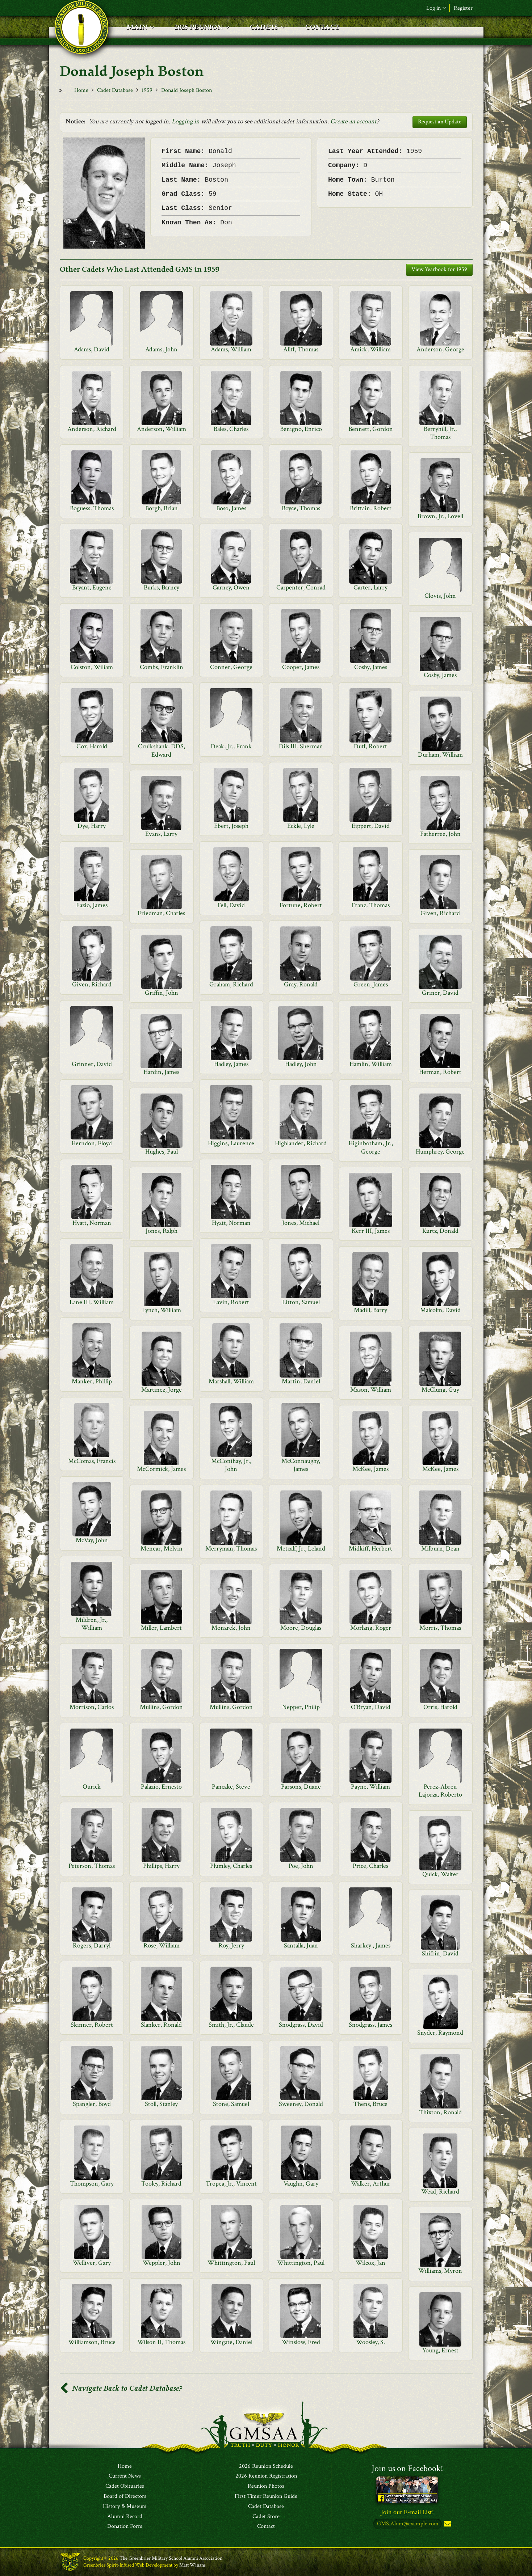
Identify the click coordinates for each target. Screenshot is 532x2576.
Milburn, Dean (440, 1548)
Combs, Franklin (161, 667)
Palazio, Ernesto (161, 1786)
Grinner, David (92, 1064)
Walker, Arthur (370, 2183)
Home (81, 90)
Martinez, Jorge (161, 1390)
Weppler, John (161, 2263)
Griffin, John (161, 993)
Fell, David (231, 905)
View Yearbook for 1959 (439, 269)
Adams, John (161, 349)
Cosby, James (370, 667)
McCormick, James (161, 1469)
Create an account (353, 121)
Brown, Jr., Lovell (440, 516)
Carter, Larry (370, 587)
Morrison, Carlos (92, 1707)
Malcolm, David (440, 1310)
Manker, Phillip (92, 1381)
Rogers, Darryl (91, 1945)
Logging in (186, 121)
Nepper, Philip (301, 1707)
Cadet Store (266, 2516)
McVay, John (92, 1540)
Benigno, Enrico (301, 429)
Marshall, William (231, 1381)
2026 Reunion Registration (266, 2476)
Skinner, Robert (92, 2025)
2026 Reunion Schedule (266, 2466)
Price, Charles (370, 1866)
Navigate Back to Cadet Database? (121, 2388)
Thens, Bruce (370, 2104)
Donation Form (125, 2526)
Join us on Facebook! (407, 2468)
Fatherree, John (440, 834)
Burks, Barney (161, 587)
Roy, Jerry (231, 1945)
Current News (125, 2476)
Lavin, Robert (231, 1302)
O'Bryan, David (370, 1707)
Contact (266, 2526)
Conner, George (231, 667)
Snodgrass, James (370, 2025)
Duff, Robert (370, 746)
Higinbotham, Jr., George (370, 1147)
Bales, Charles (231, 429)
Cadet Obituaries (124, 2486)
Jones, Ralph (161, 1231)
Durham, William (440, 754)
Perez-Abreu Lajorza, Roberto (440, 1790)
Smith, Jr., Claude (231, 2025)
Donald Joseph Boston (186, 90)
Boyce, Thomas (301, 508)
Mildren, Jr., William (92, 1624)
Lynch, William (161, 1310)
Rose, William (161, 1945)
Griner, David (440, 993)
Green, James (370, 984)
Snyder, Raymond (440, 2033)
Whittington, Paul (231, 2263)
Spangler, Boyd (92, 2104)
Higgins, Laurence (231, 1143)
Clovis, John (440, 596)
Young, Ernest (440, 2350)
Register (463, 8)
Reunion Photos (266, 2486)
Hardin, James (161, 1072)
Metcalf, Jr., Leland (301, 1548)
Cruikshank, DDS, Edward (161, 750)
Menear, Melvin (162, 1548)
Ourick (92, 1786)
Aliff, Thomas (300, 349)
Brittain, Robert (370, 508)
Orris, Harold (440, 1707)
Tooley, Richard (161, 2183)
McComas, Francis (92, 1461)
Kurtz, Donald (440, 1231)
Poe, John (301, 1866)
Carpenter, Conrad (301, 587)
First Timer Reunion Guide (266, 2496)
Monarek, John (231, 1628)
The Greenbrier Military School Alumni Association (171, 2558)
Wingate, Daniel (231, 2342)
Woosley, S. (370, 2342)
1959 (147, 90)
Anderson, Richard (91, 429)
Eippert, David (371, 826)
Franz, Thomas (370, 905)
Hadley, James (231, 1064)
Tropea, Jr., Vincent (231, 2183)
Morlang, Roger (370, 1628)
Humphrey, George (440, 1151)
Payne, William (370, 1786)
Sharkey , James (370, 1945)
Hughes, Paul (161, 1151)
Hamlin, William (370, 1064)
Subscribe (447, 2524)
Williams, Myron (440, 2271)
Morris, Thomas (440, 1628)
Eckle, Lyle (300, 826)
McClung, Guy (440, 1390)
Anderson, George (440, 349)
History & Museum (125, 2506)
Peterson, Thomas (91, 1866)
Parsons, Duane (301, 1786)
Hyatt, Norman (91, 1223)
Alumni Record (124, 2516)
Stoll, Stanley (161, 2104)
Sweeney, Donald (301, 2104)
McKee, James (370, 1469)
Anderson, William (161, 429)
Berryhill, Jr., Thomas (440, 433)
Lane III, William (92, 1302)
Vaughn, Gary (301, 2183)
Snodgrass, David (301, 2025)
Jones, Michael (300, 1223)
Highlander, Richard (301, 1143)
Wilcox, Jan (370, 2263)
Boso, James (231, 508)
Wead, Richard (440, 2191)
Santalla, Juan (301, 1945)
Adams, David (91, 349)
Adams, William (231, 349)
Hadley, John (301, 1064)
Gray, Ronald (301, 984)
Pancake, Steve (231, 1786)
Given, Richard (440, 913)
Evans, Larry (161, 834)
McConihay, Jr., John (231, 1465)
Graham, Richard (231, 984)
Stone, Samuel (231, 2104)
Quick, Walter (440, 1874)
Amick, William (370, 349)
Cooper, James (300, 667)
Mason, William (370, 1390)
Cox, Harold (91, 746)
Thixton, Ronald (440, 2112)
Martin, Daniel (301, 1381)
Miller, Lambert (161, 1628)
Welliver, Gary (92, 2263)
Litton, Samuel (301, 1302)
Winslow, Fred (301, 2342)
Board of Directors (125, 2496)
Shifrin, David (440, 1953)
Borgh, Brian (161, 508)
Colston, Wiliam (92, 667)
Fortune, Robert (301, 905)
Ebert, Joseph (231, 826)
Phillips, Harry (161, 1866)
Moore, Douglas (300, 1628)
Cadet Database (115, 90)
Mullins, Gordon (161, 1707)
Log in (436, 8)
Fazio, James (92, 905)
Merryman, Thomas (231, 1548)
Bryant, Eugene (92, 587)
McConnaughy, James (300, 1465)
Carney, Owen (231, 587)
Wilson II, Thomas (161, 2342)
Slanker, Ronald (161, 2025)
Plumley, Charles (231, 1866)
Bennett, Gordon (370, 429)
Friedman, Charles (161, 913)
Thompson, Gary (92, 2183)
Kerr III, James (371, 1231)
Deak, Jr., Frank (231, 746)
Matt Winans (192, 2565)
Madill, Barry (370, 1310)
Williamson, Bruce (92, 2342)
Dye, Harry (92, 826)
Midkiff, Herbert (370, 1548)
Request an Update (439, 122)
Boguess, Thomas (92, 508)
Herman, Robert (440, 1072)
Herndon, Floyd (91, 1143)
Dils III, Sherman (301, 746)
